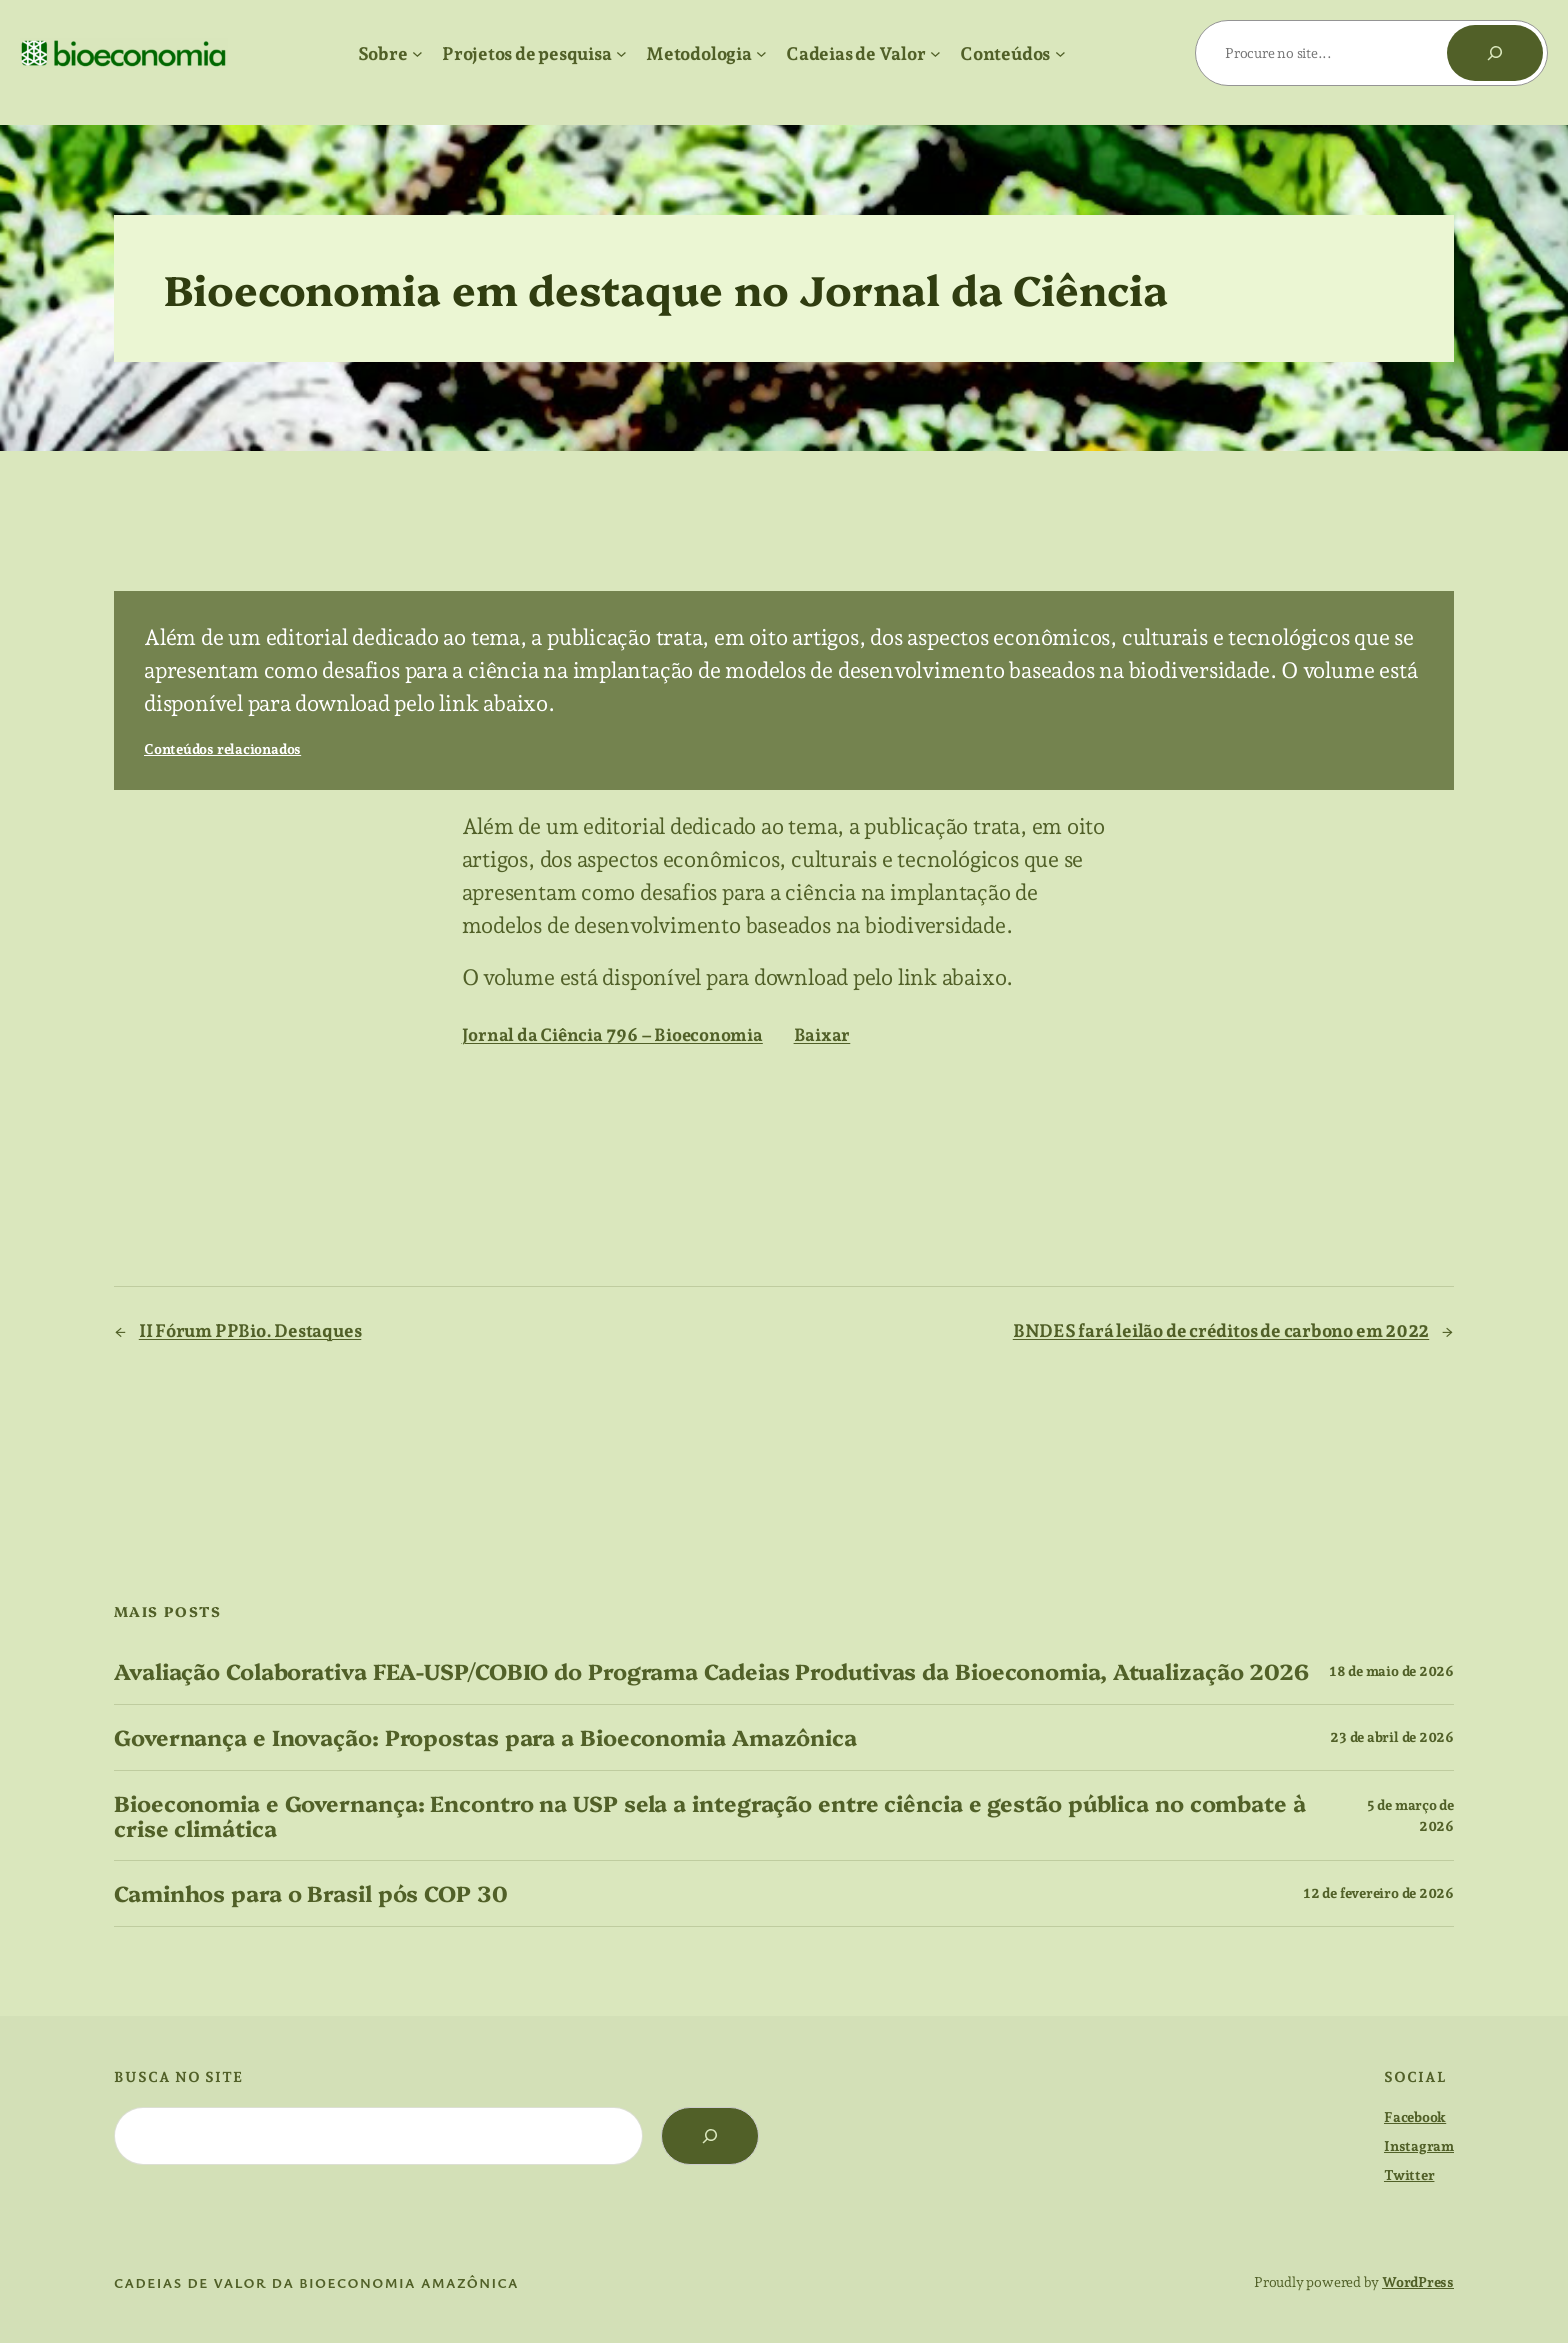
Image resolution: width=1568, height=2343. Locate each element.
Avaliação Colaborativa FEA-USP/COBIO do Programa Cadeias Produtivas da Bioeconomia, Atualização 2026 (711, 1671)
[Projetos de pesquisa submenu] (621, 53)
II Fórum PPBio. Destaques (250, 1330)
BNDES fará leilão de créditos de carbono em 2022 (1221, 1330)
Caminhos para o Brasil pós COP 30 (311, 1893)
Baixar (822, 1034)
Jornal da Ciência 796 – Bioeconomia (612, 1034)
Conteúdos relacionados (222, 749)
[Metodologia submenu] (761, 53)
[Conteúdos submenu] (1060, 53)
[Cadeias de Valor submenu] (935, 53)
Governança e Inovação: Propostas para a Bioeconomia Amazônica (485, 1737)
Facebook (1415, 2117)
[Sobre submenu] (417, 53)
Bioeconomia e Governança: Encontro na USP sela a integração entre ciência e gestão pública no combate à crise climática (710, 1816)
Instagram (1419, 2146)
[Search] (710, 2136)
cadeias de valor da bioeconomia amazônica (316, 2282)
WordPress (1418, 2282)
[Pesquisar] (1495, 53)
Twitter (1409, 2175)
